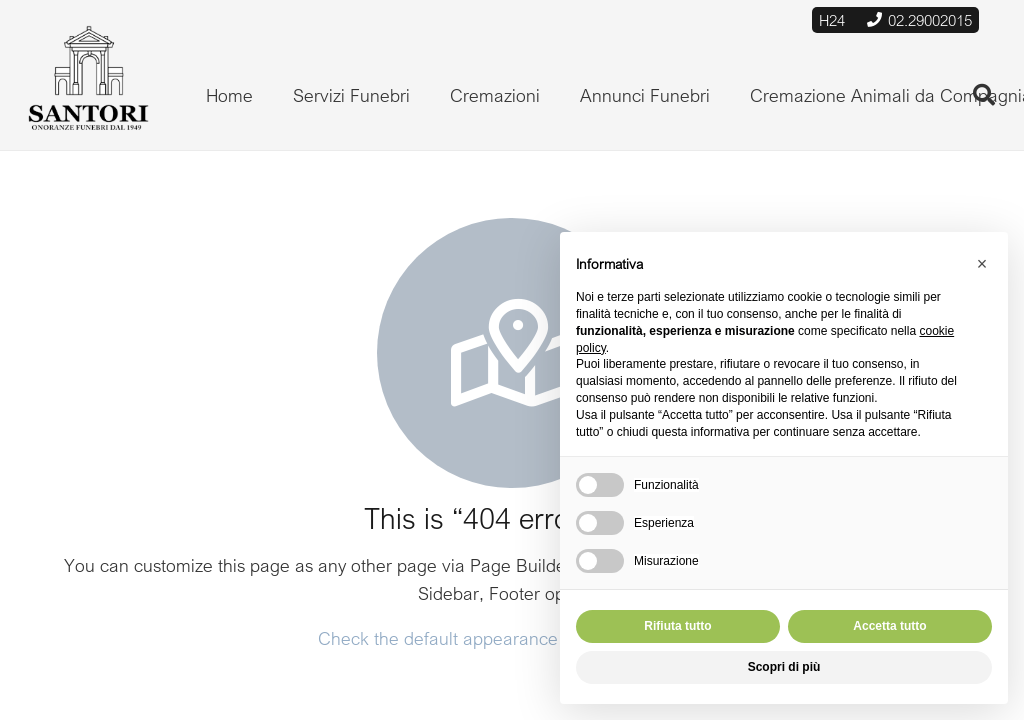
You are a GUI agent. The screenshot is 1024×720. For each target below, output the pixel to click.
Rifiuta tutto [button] (677, 626)
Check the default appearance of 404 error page (509, 638)
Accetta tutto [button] (889, 626)
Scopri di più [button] (784, 667)
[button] (982, 264)
